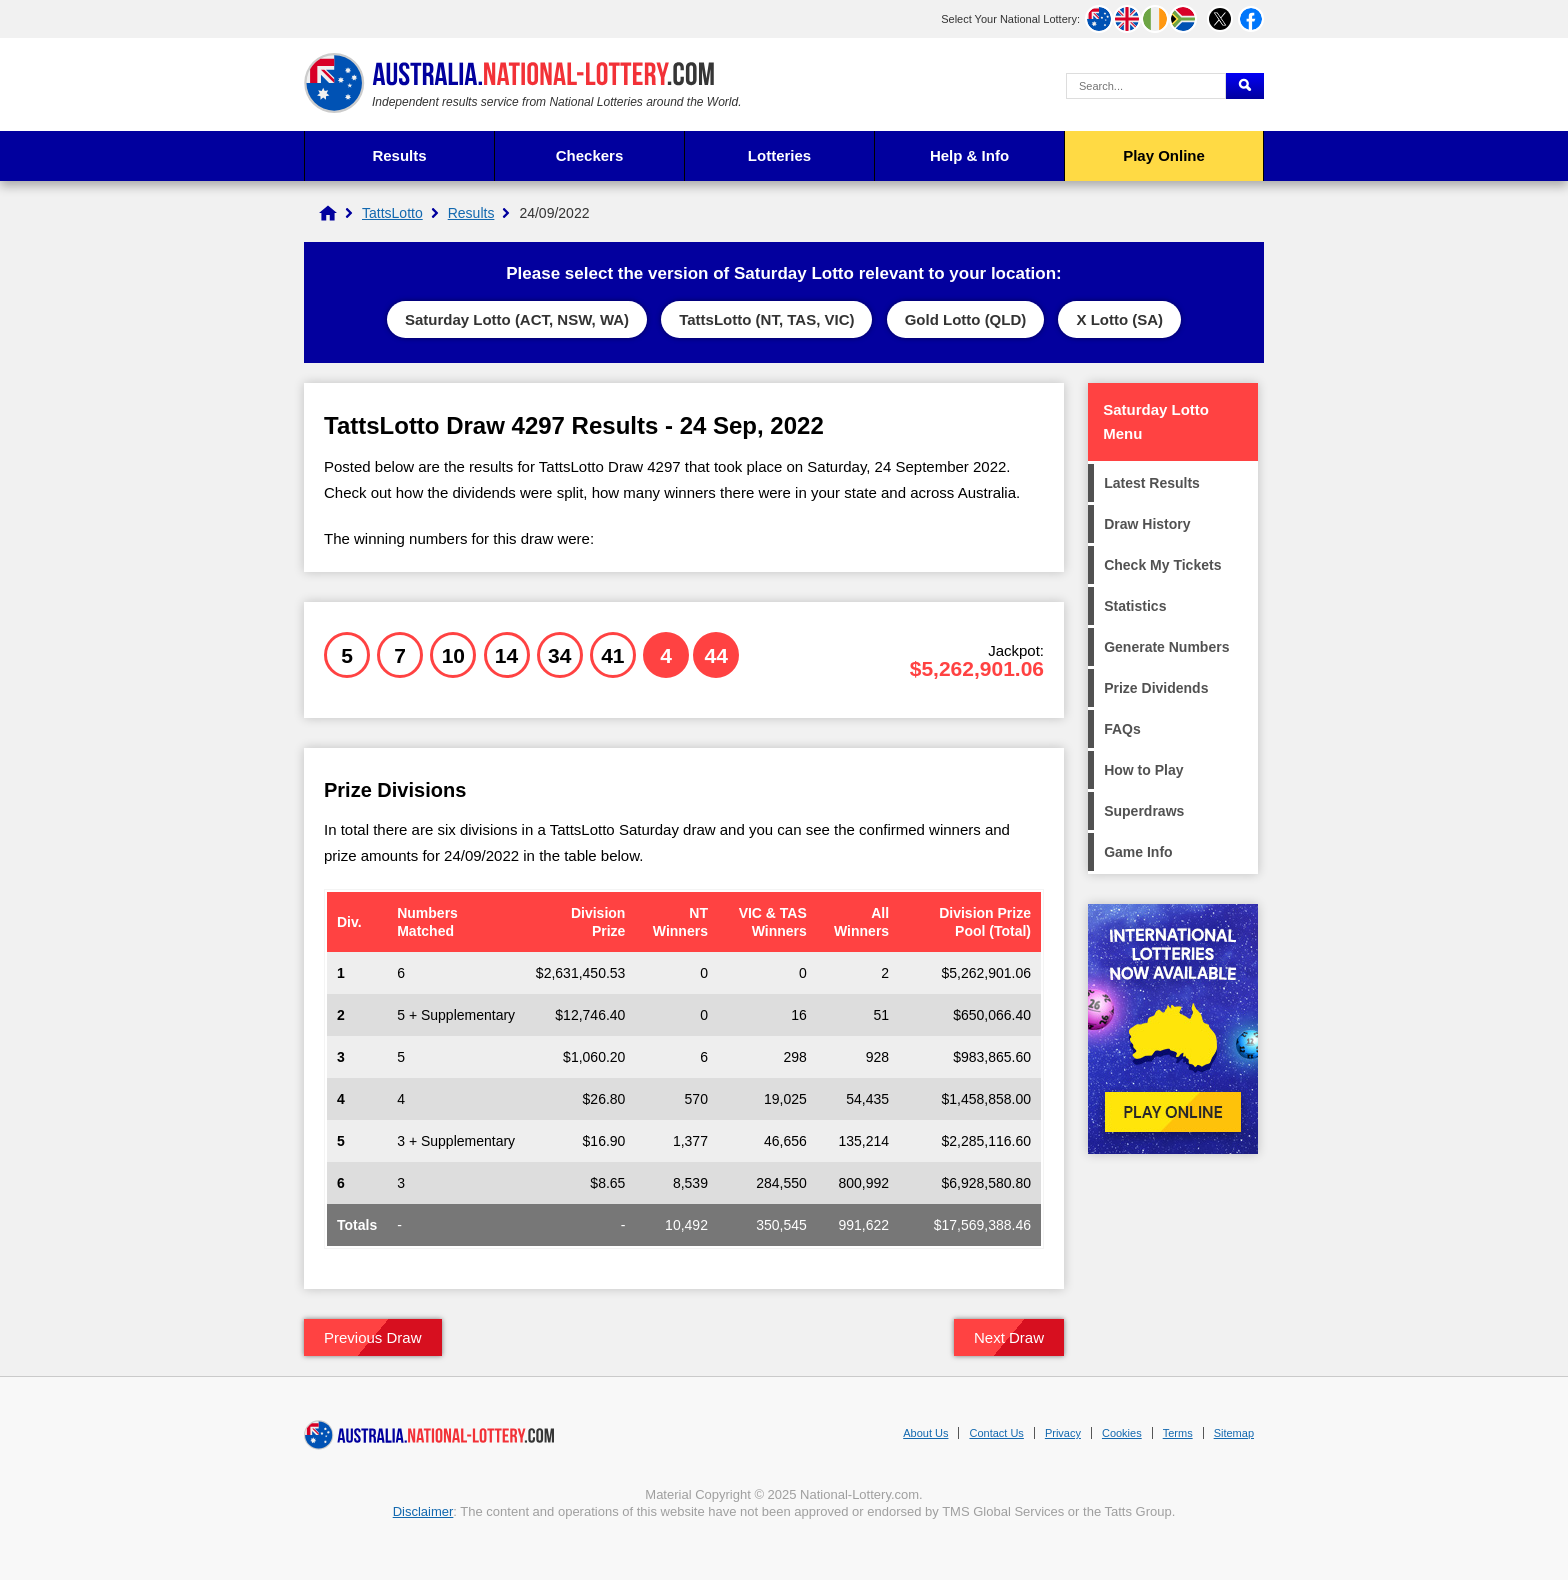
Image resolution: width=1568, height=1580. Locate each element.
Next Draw (1009, 1337)
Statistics (1135, 606)
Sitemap (1234, 1433)
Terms (1178, 1433)
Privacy (1063, 1433)
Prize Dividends (1156, 688)
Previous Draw (373, 1337)
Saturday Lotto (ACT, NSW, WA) (517, 319)
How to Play (1143, 770)
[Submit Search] (1245, 86)
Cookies (1122, 1433)
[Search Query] (1146, 86)
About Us (925, 1433)
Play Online (1164, 155)
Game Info (1138, 852)
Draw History (1147, 524)
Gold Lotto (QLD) (966, 319)
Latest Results (1152, 483)
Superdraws (1144, 811)
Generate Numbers (1166, 647)
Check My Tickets (1162, 565)
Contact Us (996, 1433)
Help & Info (969, 155)
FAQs (1122, 729)
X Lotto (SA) (1119, 319)
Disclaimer (423, 1511)
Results (399, 155)
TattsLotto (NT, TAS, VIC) (766, 319)
